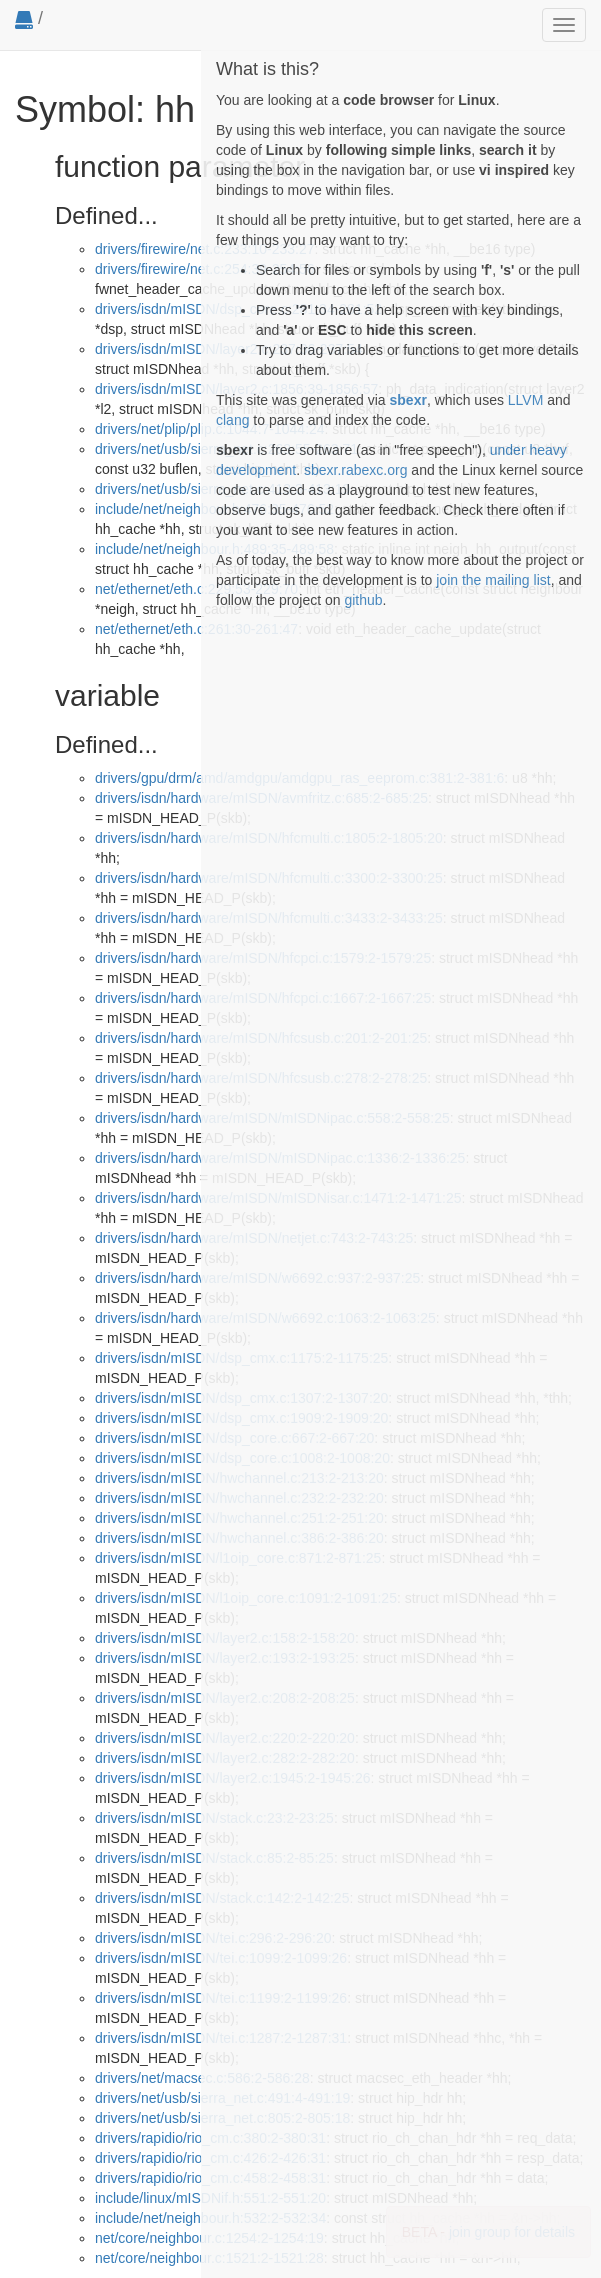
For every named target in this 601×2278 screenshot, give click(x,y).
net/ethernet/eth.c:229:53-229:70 (196, 589)
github (363, 600)
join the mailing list (493, 580)
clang (232, 420)
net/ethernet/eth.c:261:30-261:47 (196, 629)
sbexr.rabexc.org (356, 470)
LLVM (526, 400)
